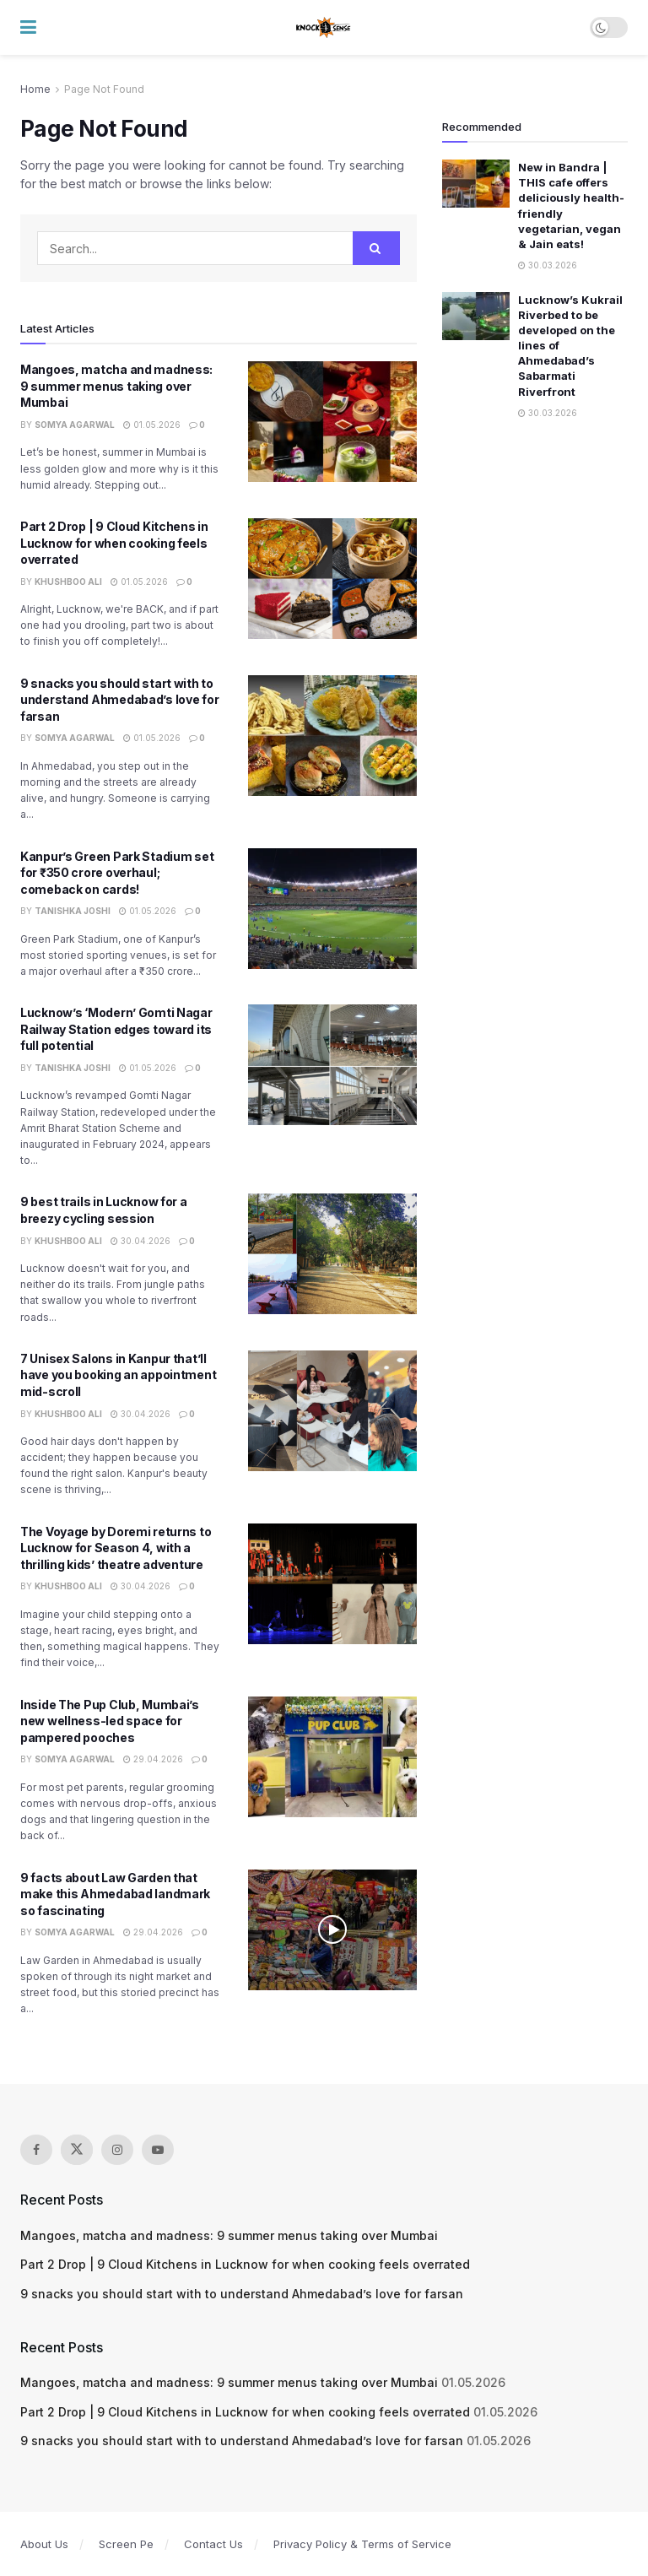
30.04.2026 (140, 1241)
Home (35, 89)
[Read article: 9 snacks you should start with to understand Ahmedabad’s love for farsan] (332, 735)
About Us (44, 2544)
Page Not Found (104, 89)
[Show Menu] (28, 27)
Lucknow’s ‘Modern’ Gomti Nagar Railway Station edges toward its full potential (116, 1029)
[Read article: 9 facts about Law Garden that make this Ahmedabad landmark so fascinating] (332, 1930)
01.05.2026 (152, 424)
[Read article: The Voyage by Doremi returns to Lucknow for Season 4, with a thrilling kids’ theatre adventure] (332, 1583)
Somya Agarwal (75, 424)
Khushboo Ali (68, 581)
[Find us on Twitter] (77, 2150)
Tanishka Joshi (73, 911)
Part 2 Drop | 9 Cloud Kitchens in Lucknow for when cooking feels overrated (114, 542)
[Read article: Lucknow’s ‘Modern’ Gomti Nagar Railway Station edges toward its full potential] (332, 1064)
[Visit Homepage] (324, 28)
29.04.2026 (153, 1759)
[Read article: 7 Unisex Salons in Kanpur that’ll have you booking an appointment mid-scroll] (332, 1410)
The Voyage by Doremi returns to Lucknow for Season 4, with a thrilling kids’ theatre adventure (115, 1548)
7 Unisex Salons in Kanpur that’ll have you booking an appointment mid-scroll (118, 1375)
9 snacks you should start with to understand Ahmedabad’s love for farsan (119, 699)
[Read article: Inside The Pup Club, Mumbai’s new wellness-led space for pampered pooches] (332, 1757)
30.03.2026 (547, 265)
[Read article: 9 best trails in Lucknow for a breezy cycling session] (332, 1253)
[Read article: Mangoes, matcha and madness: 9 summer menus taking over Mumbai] (332, 421)
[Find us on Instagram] (117, 2150)
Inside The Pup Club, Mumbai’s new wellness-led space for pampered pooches (109, 1721)
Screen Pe (126, 2544)
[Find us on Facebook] (36, 2150)
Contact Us (213, 2544)
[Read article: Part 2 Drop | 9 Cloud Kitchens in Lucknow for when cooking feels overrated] (332, 578)
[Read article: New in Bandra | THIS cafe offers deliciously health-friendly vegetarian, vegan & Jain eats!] (476, 184)
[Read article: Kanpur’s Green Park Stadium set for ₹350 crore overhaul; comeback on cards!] (332, 908)
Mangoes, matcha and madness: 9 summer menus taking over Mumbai (116, 385)
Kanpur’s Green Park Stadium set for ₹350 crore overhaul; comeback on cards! (116, 872)
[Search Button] (376, 248)
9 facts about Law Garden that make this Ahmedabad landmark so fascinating (115, 1894)
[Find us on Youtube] (158, 2150)
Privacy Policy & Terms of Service (362, 2544)
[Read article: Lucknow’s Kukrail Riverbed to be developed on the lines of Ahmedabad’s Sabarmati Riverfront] (476, 316)
